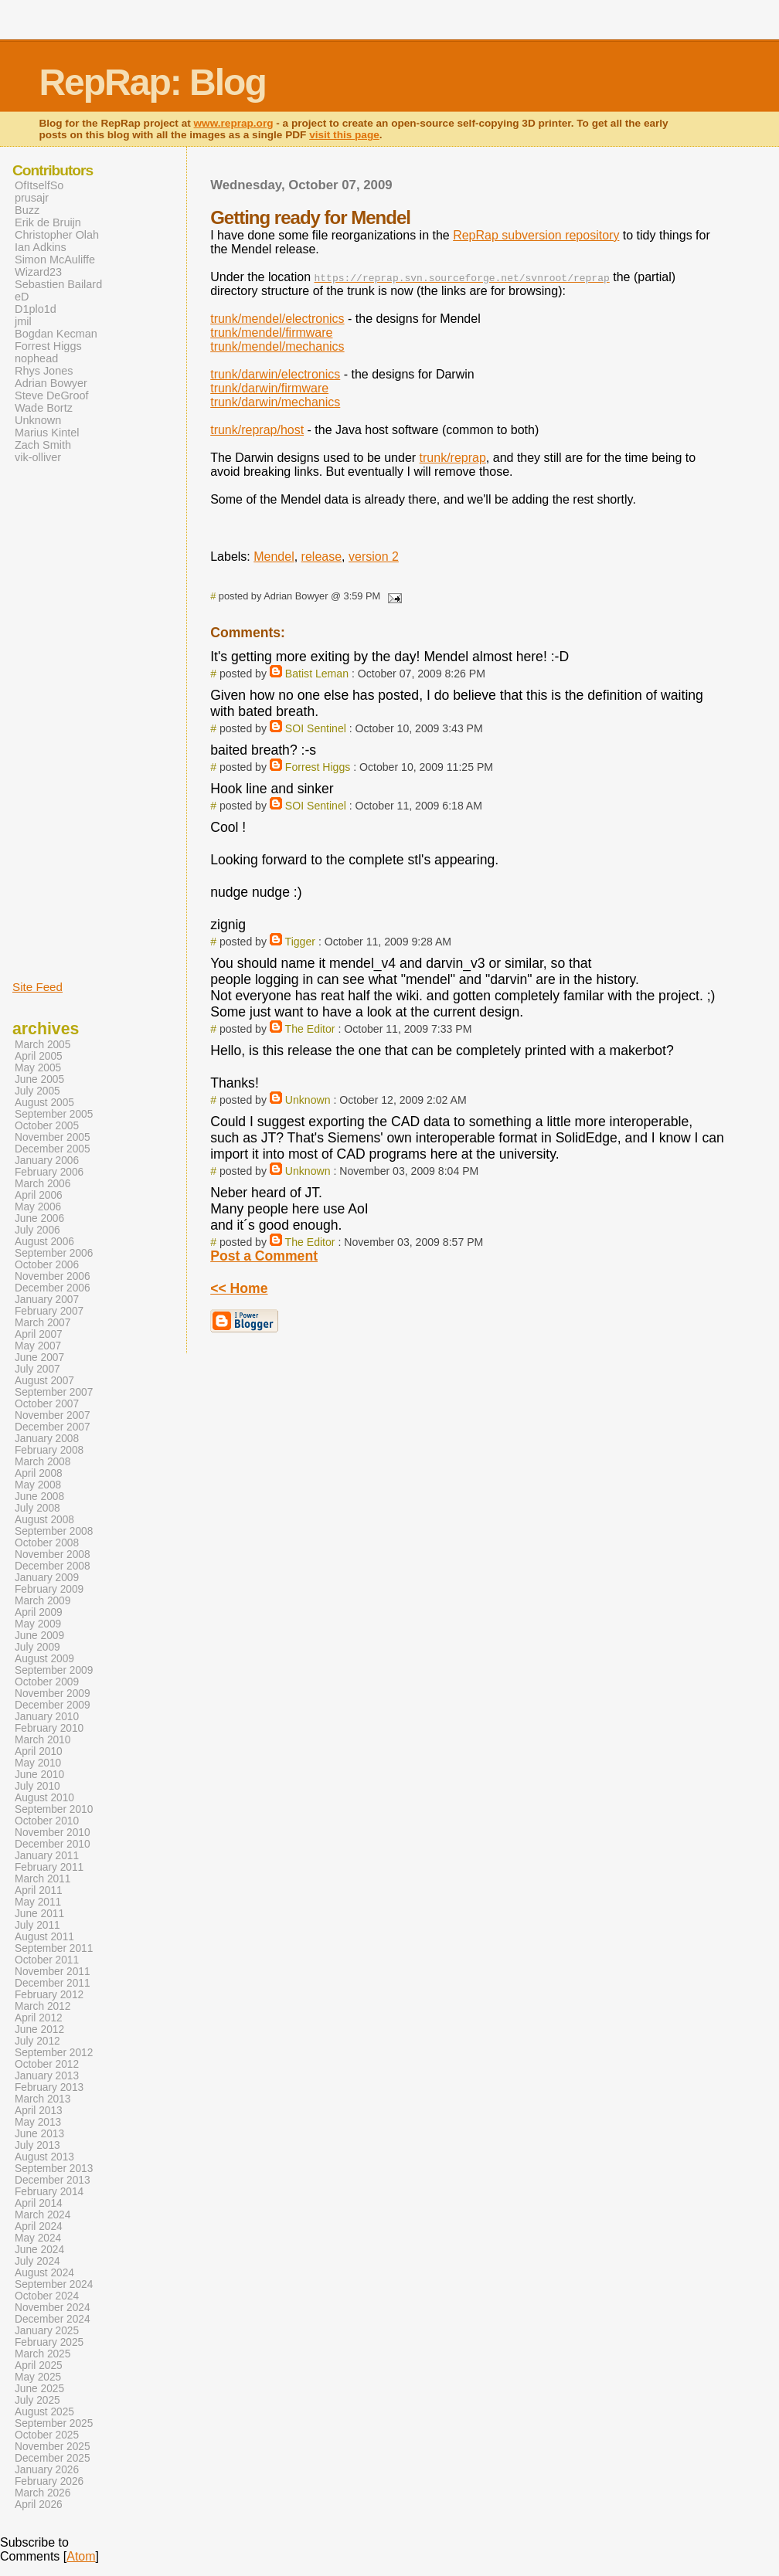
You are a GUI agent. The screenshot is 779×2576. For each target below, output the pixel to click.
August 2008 (44, 1520)
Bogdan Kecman (56, 334)
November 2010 (52, 1832)
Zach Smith (43, 445)
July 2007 (37, 1369)
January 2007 (47, 1299)
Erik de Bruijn (48, 222)
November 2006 (52, 1276)
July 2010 (37, 1786)
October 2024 (47, 2296)
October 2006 (47, 1265)
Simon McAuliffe (55, 259)
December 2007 (52, 1427)
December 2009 (52, 1705)
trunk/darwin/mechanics (275, 402)
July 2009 (37, 1647)
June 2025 (39, 2388)
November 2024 (52, 2307)
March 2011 (42, 1879)
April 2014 (39, 2203)
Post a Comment (264, 1256)
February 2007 (49, 1311)
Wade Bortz (44, 408)
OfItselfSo (39, 185)
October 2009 (47, 1682)
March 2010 (42, 1740)
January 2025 (47, 2331)
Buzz (27, 210)
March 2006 (42, 1184)
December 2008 (52, 1566)
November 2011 (52, 1971)
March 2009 (42, 1601)
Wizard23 (38, 272)
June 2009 (39, 1635)
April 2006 (39, 1195)
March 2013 (42, 2099)
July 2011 (37, 1925)
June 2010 (39, 1774)
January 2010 (47, 1716)
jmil (23, 321)
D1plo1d (35, 309)
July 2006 (37, 1230)
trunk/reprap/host (257, 429)
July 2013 (37, 2145)
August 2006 (44, 1241)
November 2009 (52, 1693)
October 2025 (47, 2435)
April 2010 (39, 1751)
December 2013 (52, 2180)
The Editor (310, 1029)
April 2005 (39, 1056)
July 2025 (37, 2400)
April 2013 (39, 2110)
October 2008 (47, 1543)
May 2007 (38, 1346)
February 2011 (49, 1867)
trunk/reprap (453, 457)
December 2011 (52, 1983)
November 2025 (52, 2446)
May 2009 (38, 1624)
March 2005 (42, 1044)
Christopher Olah (57, 235)
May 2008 (38, 1485)
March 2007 (42, 1323)
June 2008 (39, 1496)
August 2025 (44, 2412)
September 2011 (54, 1948)
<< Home (238, 1288)
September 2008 (54, 1531)
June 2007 (39, 1357)
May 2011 (38, 1902)
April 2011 (39, 1890)
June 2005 (39, 1079)
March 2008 (42, 1462)
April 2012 (39, 2018)
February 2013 (49, 2087)
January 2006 (47, 1160)
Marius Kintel (47, 432)
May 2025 (38, 2377)
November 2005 (52, 1137)
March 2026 (42, 2493)
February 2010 (49, 1728)
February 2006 (49, 1172)
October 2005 (47, 1126)
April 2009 (39, 1612)
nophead (36, 358)
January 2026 (47, 2470)
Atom (80, 2556)
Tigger (300, 941)
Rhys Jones (44, 371)
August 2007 (44, 1380)
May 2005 (38, 1068)
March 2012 (42, 2006)
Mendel (273, 556)
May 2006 (38, 1207)
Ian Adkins (40, 247)
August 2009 (44, 1659)
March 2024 (42, 2215)
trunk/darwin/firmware (269, 388)
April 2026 (39, 2504)
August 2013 (44, 2157)
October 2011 (47, 1960)
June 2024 (39, 2249)
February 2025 (49, 2342)
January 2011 (47, 1856)
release (321, 556)
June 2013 (39, 2134)
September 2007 (54, 1392)
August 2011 (44, 1937)
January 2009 (47, 1577)
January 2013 (47, 2076)
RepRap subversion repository (536, 235)
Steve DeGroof (52, 395)
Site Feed (37, 986)
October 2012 (47, 2064)
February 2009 (49, 1589)
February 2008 (49, 1450)
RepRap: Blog (152, 82)
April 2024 (39, 2226)
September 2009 (54, 1670)
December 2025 (52, 2458)
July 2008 (37, 1508)
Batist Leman (317, 673)
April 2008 (39, 1473)
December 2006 (52, 1288)
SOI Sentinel (315, 728)
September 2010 (54, 1809)
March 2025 (42, 2354)
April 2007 (39, 1334)
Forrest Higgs (318, 767)
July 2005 (37, 1091)
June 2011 (39, 1913)
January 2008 (47, 1438)
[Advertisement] (58, 720)
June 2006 (39, 1218)
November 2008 (52, 1554)
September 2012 (54, 2052)
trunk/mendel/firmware (271, 332)
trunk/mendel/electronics (277, 318)
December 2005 (52, 1149)
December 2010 (52, 1844)
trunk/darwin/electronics (275, 374)
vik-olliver (38, 457)
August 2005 (44, 1102)
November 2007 (52, 1415)
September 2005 (54, 1114)
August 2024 (44, 2273)
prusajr (32, 198)
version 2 (374, 556)
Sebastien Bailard (58, 284)
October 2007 (47, 1404)
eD (22, 296)
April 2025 (39, 2365)
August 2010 (44, 1798)
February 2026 (49, 2481)
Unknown (308, 1100)
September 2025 (54, 2423)
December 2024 (52, 2319)
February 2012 (49, 1995)
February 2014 (49, 2192)
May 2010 (38, 1763)
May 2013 (38, 2122)
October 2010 (47, 1821)
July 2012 (37, 2041)
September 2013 (54, 2168)
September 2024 (54, 2284)
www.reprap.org (234, 123)
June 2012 (39, 2029)
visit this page (344, 135)
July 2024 (37, 2261)
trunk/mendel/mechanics (277, 346)
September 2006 (54, 1253)
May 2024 (38, 2238)
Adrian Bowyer (51, 383)
